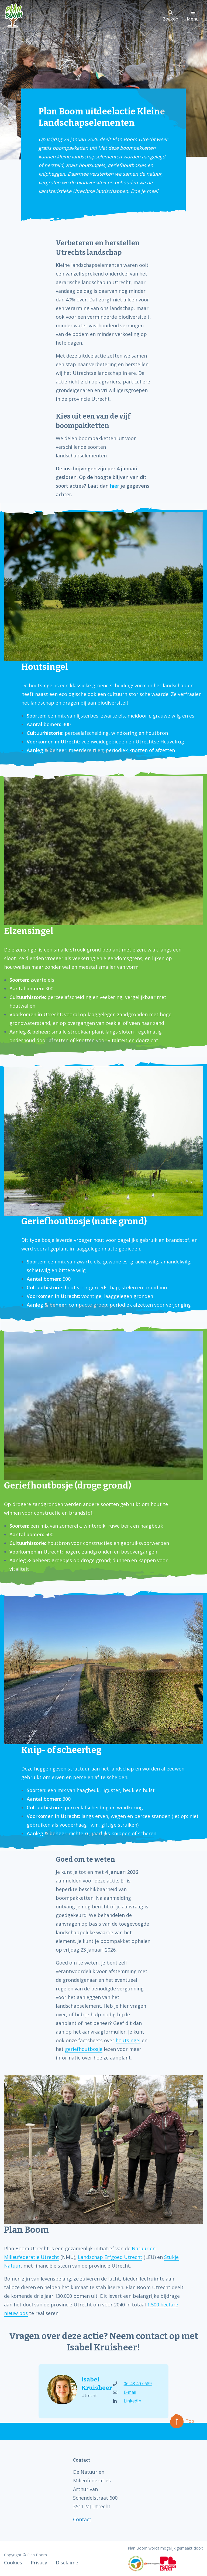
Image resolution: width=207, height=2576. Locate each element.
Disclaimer (68, 2562)
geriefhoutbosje (83, 2049)
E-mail (124, 2392)
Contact (82, 2519)
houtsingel (128, 2040)
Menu (193, 16)
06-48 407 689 (132, 2384)
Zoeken (170, 16)
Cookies (13, 2562)
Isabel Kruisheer (92, 2383)
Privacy (39, 2562)
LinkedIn (127, 2401)
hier (114, 485)
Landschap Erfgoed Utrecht (110, 2257)
